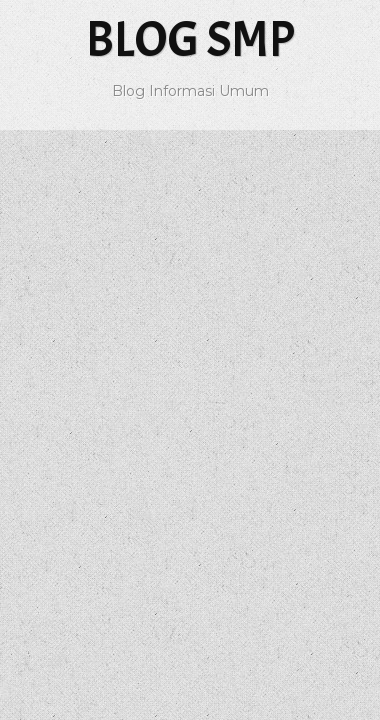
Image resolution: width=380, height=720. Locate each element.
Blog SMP (190, 39)
